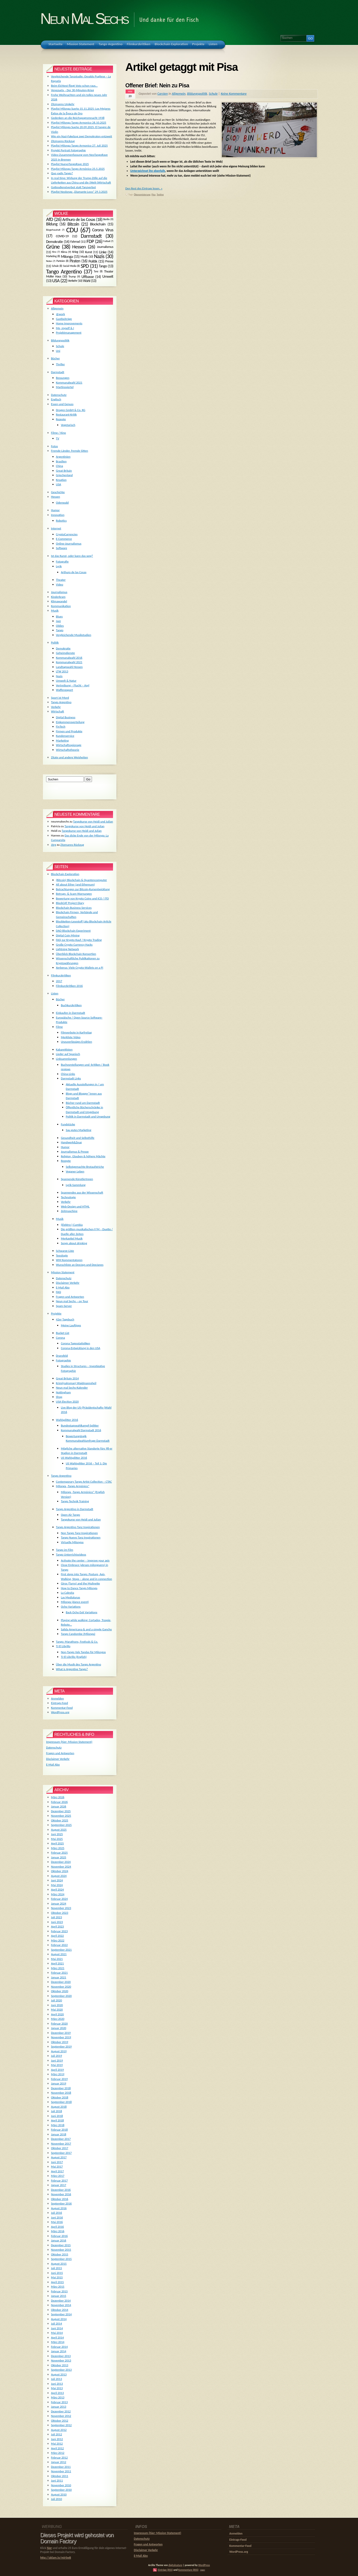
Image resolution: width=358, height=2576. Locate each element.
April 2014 (57, 2337)
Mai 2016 (57, 2222)
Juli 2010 (56, 2499)
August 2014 (59, 2319)
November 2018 (61, 2092)
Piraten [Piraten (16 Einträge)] (78, 261)
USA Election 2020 (67, 1401)
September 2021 (61, 1949)
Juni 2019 (57, 2060)
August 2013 (59, 2374)
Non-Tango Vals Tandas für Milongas (83, 1652)
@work (60, 314)
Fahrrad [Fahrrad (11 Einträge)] (78, 241)
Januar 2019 (58, 2083)
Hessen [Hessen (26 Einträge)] (83, 247)
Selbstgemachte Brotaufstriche (85, 1166)
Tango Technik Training (75, 1501)
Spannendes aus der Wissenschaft (82, 1192)
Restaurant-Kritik (66, 414)
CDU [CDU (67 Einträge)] (78, 230)
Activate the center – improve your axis (85, 1560)
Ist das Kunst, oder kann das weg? (72, 556)
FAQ (58, 1292)
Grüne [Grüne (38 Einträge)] (58, 246)
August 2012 (59, 2430)
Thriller (60, 364)
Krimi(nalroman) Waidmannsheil (76, 1383)
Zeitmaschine (69, 1211)
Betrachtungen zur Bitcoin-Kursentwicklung (83, 889)
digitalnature (175, 2565)
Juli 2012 (56, 2434)
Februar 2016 (59, 2236)
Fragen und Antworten (70, 1296)
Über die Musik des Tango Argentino (78, 1664)
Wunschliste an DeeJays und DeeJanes (80, 1264)
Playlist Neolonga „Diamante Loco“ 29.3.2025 (79, 191)
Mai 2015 (57, 2277)
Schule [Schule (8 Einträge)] (57, 265)
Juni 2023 (57, 1922)
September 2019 (61, 2046)
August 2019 (59, 2051)
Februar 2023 (59, 1931)
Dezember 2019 (61, 2033)
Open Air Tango (70, 1514)
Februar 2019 (59, 2079)
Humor (55, 510)
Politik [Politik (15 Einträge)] (96, 261)
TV (57, 438)
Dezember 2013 (61, 2356)
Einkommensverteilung (70, 722)
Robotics (61, 520)
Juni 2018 (57, 2116)
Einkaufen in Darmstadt (70, 1013)
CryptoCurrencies (67, 534)
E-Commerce (64, 539)
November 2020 (61, 1986)
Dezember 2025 (61, 1811)
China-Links (68, 1074)
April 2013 (57, 2393)
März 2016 (57, 2231)
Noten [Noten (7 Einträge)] (50, 261)
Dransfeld (62, 1355)
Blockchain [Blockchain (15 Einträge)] (101, 224)
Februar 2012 (59, 2457)
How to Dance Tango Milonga (79, 1588)
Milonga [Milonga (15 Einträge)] (70, 256)
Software (61, 548)
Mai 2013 (57, 2388)
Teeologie (62, 1255)
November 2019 (61, 2037)
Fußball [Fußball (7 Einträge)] (108, 241)
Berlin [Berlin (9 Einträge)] (108, 219)
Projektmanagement (69, 332)
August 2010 (59, 2494)
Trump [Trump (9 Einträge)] (74, 276)
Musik (55, 610)
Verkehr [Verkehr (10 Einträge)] (75, 281)
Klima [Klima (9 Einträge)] (66, 251)
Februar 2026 (59, 1802)
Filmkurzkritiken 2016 (69, 986)
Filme (59, 1027)
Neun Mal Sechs (84, 18)
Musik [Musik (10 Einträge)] (86, 256)
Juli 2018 (56, 2111)
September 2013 (61, 2369)
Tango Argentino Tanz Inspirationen (78, 1527)
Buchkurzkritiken (71, 1005)
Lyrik (59, 566)
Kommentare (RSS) (188, 2570)
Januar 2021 (58, 1977)
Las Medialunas (70, 1597)
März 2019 (57, 2074)
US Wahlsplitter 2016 (74, 1457)
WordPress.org (60, 1712)
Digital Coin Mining (68, 935)
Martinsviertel (65, 387)
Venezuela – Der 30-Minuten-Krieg (72, 90)
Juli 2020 (56, 2000)
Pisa (154, 194)
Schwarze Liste (65, 1250)
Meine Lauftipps (71, 1325)
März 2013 (57, 2397)
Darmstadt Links (71, 1078)
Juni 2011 (57, 2480)
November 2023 (61, 1908)
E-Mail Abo (63, 1287)
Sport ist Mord (60, 697)
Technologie (68, 1197)
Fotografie (62, 561)
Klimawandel (59, 601)
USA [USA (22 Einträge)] (59, 280)
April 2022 (57, 1935)
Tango (59, 630)
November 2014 (61, 2305)
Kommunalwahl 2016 (69, 657)
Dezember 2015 (61, 2245)
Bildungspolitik (197, 93)
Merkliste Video (70, 1037)
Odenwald (62, 502)
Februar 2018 (59, 2129)
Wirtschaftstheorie (67, 749)
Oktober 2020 (59, 1991)
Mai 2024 (57, 1885)
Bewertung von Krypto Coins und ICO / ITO (82, 898)
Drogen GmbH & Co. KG (70, 410)
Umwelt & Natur (66, 680)
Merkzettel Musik (72, 1238)
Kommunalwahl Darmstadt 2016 (81, 1430)
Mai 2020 (57, 2009)
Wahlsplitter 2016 (67, 1420)
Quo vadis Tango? (62, 173)
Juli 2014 (56, 2323)
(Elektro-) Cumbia (72, 1224)
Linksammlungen (66, 1058)
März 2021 (57, 1968)
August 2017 (59, 2157)
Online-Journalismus (68, 543)
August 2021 (59, 1954)
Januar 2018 (58, 2134)
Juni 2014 (57, 2328)
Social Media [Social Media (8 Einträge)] (71, 265)
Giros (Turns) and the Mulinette (80, 1583)
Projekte (56, 1313)
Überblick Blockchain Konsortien (76, 954)
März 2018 (57, 2125)
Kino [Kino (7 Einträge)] (56, 251)
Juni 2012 (57, 2439)
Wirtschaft (57, 711)
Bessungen (63, 378)
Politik (55, 642)
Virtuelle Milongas (72, 1542)
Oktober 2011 (59, 2476)
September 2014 (61, 2314)
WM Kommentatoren (69, 1260)
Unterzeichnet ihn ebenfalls (147, 171)
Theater (61, 579)
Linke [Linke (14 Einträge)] (106, 251)
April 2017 (57, 2171)
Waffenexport (64, 690)
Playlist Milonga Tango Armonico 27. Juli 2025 (79, 145)
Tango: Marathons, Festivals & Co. (77, 1641)
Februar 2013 (59, 2402)
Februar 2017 (59, 2180)
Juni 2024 (57, 1880)
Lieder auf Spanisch (68, 1054)
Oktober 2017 (59, 2148)
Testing (160, 194)
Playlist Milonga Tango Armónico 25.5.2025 (78, 168)
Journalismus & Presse (75, 1151)
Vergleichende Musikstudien (73, 635)
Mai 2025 (57, 1839)
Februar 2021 (59, 1972)
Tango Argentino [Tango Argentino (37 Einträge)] (69, 271)
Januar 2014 (58, 2351)
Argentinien (63, 456)
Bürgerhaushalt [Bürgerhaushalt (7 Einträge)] (55, 229)
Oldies (60, 625)
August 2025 (59, 1829)
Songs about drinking (74, 1243)
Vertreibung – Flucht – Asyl (72, 685)
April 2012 (57, 2448)
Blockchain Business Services (74, 907)
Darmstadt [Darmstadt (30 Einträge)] (97, 236)
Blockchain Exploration (65, 874)
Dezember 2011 (61, 2467)
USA (58, 484)
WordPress (204, 2565)
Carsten (162, 93)
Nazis (59, 676)
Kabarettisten (64, 1049)
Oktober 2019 (59, 2042)
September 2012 (61, 2425)
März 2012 (57, 2453)
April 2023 (57, 1926)
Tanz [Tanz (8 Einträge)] (98, 271)
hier (49, 2548)
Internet (56, 528)
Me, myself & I (65, 328)
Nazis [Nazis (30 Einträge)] (103, 256)
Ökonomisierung (142, 194)
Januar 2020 (58, 2028)
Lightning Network (67, 949)
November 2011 (61, 2471)
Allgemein (179, 93)
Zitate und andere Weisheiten (69, 757)
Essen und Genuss (62, 404)
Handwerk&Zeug (71, 1142)
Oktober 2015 (59, 2254)
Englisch (56, 399)
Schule (213, 93)
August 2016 (59, 2208)
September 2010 (61, 2489)
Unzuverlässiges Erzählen (76, 1041)
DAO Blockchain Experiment (73, 930)
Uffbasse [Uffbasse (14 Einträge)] (91, 276)
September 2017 (61, 2153)
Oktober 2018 (59, 2097)
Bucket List (62, 1333)
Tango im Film (64, 1550)
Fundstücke (68, 1124)
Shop (59, 1397)
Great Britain (64, 470)
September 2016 (61, 2203)
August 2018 (59, 2106)
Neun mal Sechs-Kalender (72, 1387)
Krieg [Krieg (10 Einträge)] (78, 252)
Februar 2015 (59, 2291)
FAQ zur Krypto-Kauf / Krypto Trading (79, 940)
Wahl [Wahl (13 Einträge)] (89, 280)
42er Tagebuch (65, 1319)
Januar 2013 (58, 2406)
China (59, 466)
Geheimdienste (65, 653)
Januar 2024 (58, 1903)
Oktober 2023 (59, 1912)
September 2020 (61, 1996)
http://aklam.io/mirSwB (55, 2557)
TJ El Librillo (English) (74, 1657)
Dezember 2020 (61, 1982)
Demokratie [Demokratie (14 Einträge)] (57, 241)
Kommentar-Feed (62, 1707)
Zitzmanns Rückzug (63, 141)
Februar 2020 (59, 2023)
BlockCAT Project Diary (70, 903)
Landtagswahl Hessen (69, 667)
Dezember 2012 (61, 2411)
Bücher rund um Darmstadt (83, 1103)
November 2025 (61, 1815)
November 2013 (61, 2360)
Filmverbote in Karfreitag (76, 1032)
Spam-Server (64, 1306)
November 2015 (61, 2249)
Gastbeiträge (64, 319)
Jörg (53, 844)
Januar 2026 (58, 1806)
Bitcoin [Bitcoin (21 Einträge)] (77, 224)
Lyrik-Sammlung (76, 1185)
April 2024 (57, 1889)
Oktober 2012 (59, 2420)
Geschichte (58, 492)
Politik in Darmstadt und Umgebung (88, 1116)
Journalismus (59, 592)
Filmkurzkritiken (61, 975)
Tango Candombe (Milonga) (78, 1634)
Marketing (62, 740)
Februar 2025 (59, 1852)
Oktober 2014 (59, 2310)
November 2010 (61, 2485)
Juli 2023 (56, 1917)
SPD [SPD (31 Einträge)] (89, 266)
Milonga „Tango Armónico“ (72, 1486)
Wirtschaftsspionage (68, 745)
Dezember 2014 (61, 2300)
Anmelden (57, 1698)
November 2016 (61, 2194)
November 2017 (61, 2143)
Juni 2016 (57, 2217)
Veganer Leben (75, 1171)
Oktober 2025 (59, 1820)
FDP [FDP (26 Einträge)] (94, 241)
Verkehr (56, 707)
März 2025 (57, 1848)
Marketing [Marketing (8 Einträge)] (53, 256)
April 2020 (57, 2014)
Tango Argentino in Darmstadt (74, 1509)
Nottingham (63, 1392)
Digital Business (65, 717)
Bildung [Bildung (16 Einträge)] (55, 224)
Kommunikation (61, 606)
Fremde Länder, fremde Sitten (69, 450)
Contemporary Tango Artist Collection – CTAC (84, 1481)
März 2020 (57, 2019)
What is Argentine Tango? (72, 1669)
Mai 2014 (57, 2332)
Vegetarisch (68, 425)
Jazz (58, 621)
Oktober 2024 (59, 1871)
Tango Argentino (61, 702)
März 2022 (57, 1940)
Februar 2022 (59, 1945)
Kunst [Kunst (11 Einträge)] (91, 252)
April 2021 (57, 1963)
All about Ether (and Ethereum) (75, 884)
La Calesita (67, 1592)
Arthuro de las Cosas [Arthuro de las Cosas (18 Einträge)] (82, 219)
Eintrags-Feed (59, 1703)
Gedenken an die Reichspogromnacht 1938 (78, 118)
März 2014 (57, 2342)
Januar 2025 (58, 1857)
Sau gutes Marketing (78, 1130)
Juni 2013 (57, 2383)
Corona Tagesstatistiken (75, 1343)
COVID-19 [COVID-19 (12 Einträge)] (66, 236)
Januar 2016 (58, 2240)
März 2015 (57, 2286)
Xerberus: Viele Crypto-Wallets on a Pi (79, 967)
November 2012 (61, 2416)
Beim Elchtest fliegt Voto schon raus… (74, 85)
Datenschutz (58, 395)
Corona (60, 1337)
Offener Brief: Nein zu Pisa (157, 85)
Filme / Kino (58, 432)
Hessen (55, 496)
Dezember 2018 (61, 2088)
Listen (54, 993)
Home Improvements (69, 323)
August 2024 (59, 1876)
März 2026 (57, 1797)
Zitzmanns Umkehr (62, 104)
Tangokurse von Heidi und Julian (93, 821)
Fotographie (63, 1360)
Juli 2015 (56, 2268)
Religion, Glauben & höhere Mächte (83, 1156)
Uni (58, 351)
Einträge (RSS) (165, 2570)
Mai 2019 (57, 2065)
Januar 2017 (58, 2185)
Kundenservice (65, 736)
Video (59, 584)
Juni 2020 (57, 2005)
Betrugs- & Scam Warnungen (74, 893)
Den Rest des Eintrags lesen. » (143, 188)
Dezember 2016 (61, 2189)
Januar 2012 (58, 2462)
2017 (59, 981)
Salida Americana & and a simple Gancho (86, 1629)
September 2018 (61, 2102)
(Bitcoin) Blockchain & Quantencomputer (81, 880)
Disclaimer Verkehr (67, 1282)
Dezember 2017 (61, 2139)
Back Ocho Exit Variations (81, 1612)
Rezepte (61, 419)
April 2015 (57, 2282)
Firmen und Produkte (69, 731)
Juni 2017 (57, 2162)
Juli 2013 (56, 2379)
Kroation (61, 480)
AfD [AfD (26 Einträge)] (53, 219)
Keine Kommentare (233, 93)
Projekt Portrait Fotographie (68, 150)
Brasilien (61, 461)
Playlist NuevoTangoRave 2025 (70, 164)
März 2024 (57, 1894)
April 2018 (57, 2120)
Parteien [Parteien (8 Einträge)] (63, 261)
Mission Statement (62, 1272)
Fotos (54, 446)
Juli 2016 (56, 2212)
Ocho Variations (70, 1606)
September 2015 (61, 2259)
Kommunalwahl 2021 (69, 382)
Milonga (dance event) (75, 1602)
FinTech (60, 726)
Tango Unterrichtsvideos (71, 1554)
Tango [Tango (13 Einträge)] (106, 266)
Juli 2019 (56, 2055)
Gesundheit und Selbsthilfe (77, 1138)
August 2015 (59, 2263)
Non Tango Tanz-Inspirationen (79, 1533)
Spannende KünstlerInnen (77, 1179)
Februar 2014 (59, 2346)
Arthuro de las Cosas (73, 572)
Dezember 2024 (61, 1862)
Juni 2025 (57, 1834)
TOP (202, 2570)
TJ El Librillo (63, 1646)
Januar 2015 (58, 2296)
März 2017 (57, 2176)
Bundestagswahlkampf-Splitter (80, 1425)
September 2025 (61, 1825)
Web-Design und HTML (75, 1206)
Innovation (57, 515)
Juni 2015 (57, 2273)
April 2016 (57, 2226)
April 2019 (57, 2069)
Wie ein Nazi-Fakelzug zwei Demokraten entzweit (81, 136)
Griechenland (64, 475)
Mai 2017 (57, 2166)
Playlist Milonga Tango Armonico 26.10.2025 (78, 122)
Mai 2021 (57, 1959)
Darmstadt (57, 372)
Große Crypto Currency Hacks (74, 944)
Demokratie (63, 648)
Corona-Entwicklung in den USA (80, 1348)
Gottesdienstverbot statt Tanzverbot (73, 187)
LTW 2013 (62, 671)
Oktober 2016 (59, 2199)
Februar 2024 (59, 1899)
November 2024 (61, 1866)
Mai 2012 (57, 2443)
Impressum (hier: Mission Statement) (69, 1742)
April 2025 (57, 1843)
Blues (59, 616)
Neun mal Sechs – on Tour (72, 1301)
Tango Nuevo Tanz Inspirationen (80, 1537)
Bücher (55, 358)
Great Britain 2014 (67, 1378)
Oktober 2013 (59, 2365)
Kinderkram (58, 597)
